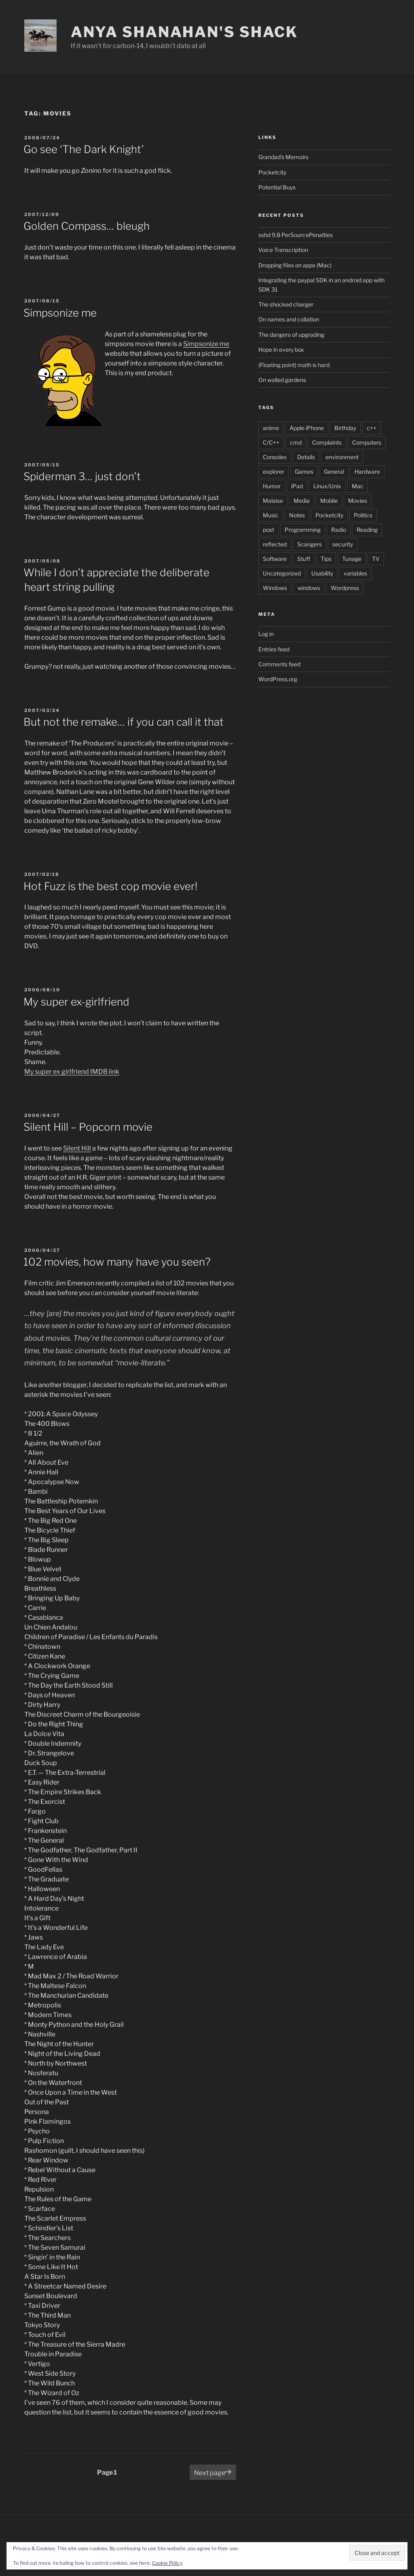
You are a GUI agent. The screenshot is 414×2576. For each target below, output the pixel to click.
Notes (297, 515)
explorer (273, 471)
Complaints (327, 442)
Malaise (273, 500)
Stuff (303, 558)
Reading (367, 529)
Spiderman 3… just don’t (82, 476)
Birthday (345, 427)
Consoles (275, 456)
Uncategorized (282, 573)
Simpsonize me (60, 313)
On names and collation (288, 319)
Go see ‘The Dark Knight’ (83, 149)
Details (306, 456)
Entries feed (273, 649)
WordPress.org (277, 679)
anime (271, 427)
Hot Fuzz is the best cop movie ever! (110, 886)
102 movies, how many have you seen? (117, 1261)
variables (355, 573)
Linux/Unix (327, 486)
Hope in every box (281, 349)
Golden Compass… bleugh (86, 226)
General (334, 471)
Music (271, 515)
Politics (363, 515)
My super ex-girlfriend (76, 1001)
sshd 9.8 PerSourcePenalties (295, 234)
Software (275, 558)
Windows (275, 587)
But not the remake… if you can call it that (123, 722)
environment (342, 456)
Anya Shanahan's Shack (184, 32)
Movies (357, 500)
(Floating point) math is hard (294, 364)
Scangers (309, 544)
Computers (366, 442)
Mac (357, 486)
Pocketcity (272, 172)
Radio (338, 529)
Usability (322, 573)
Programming (303, 529)
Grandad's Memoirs (283, 156)
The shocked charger (285, 304)
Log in (266, 633)
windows (309, 587)
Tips (326, 558)
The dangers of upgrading (291, 334)
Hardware (367, 471)
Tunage (351, 558)
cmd (296, 442)
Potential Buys (277, 187)
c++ (371, 427)
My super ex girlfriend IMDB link (71, 1071)
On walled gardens (282, 379)
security (342, 544)
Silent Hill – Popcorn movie (87, 1127)
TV (376, 558)
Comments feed (279, 664)
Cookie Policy (167, 2563)
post (268, 529)
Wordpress (345, 587)
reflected (275, 544)
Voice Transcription (283, 249)
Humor (272, 486)
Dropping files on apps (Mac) (295, 265)
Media (302, 500)
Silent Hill (77, 1148)
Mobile (329, 500)
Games (304, 471)
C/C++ (271, 442)
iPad (297, 486)
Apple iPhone (306, 427)
